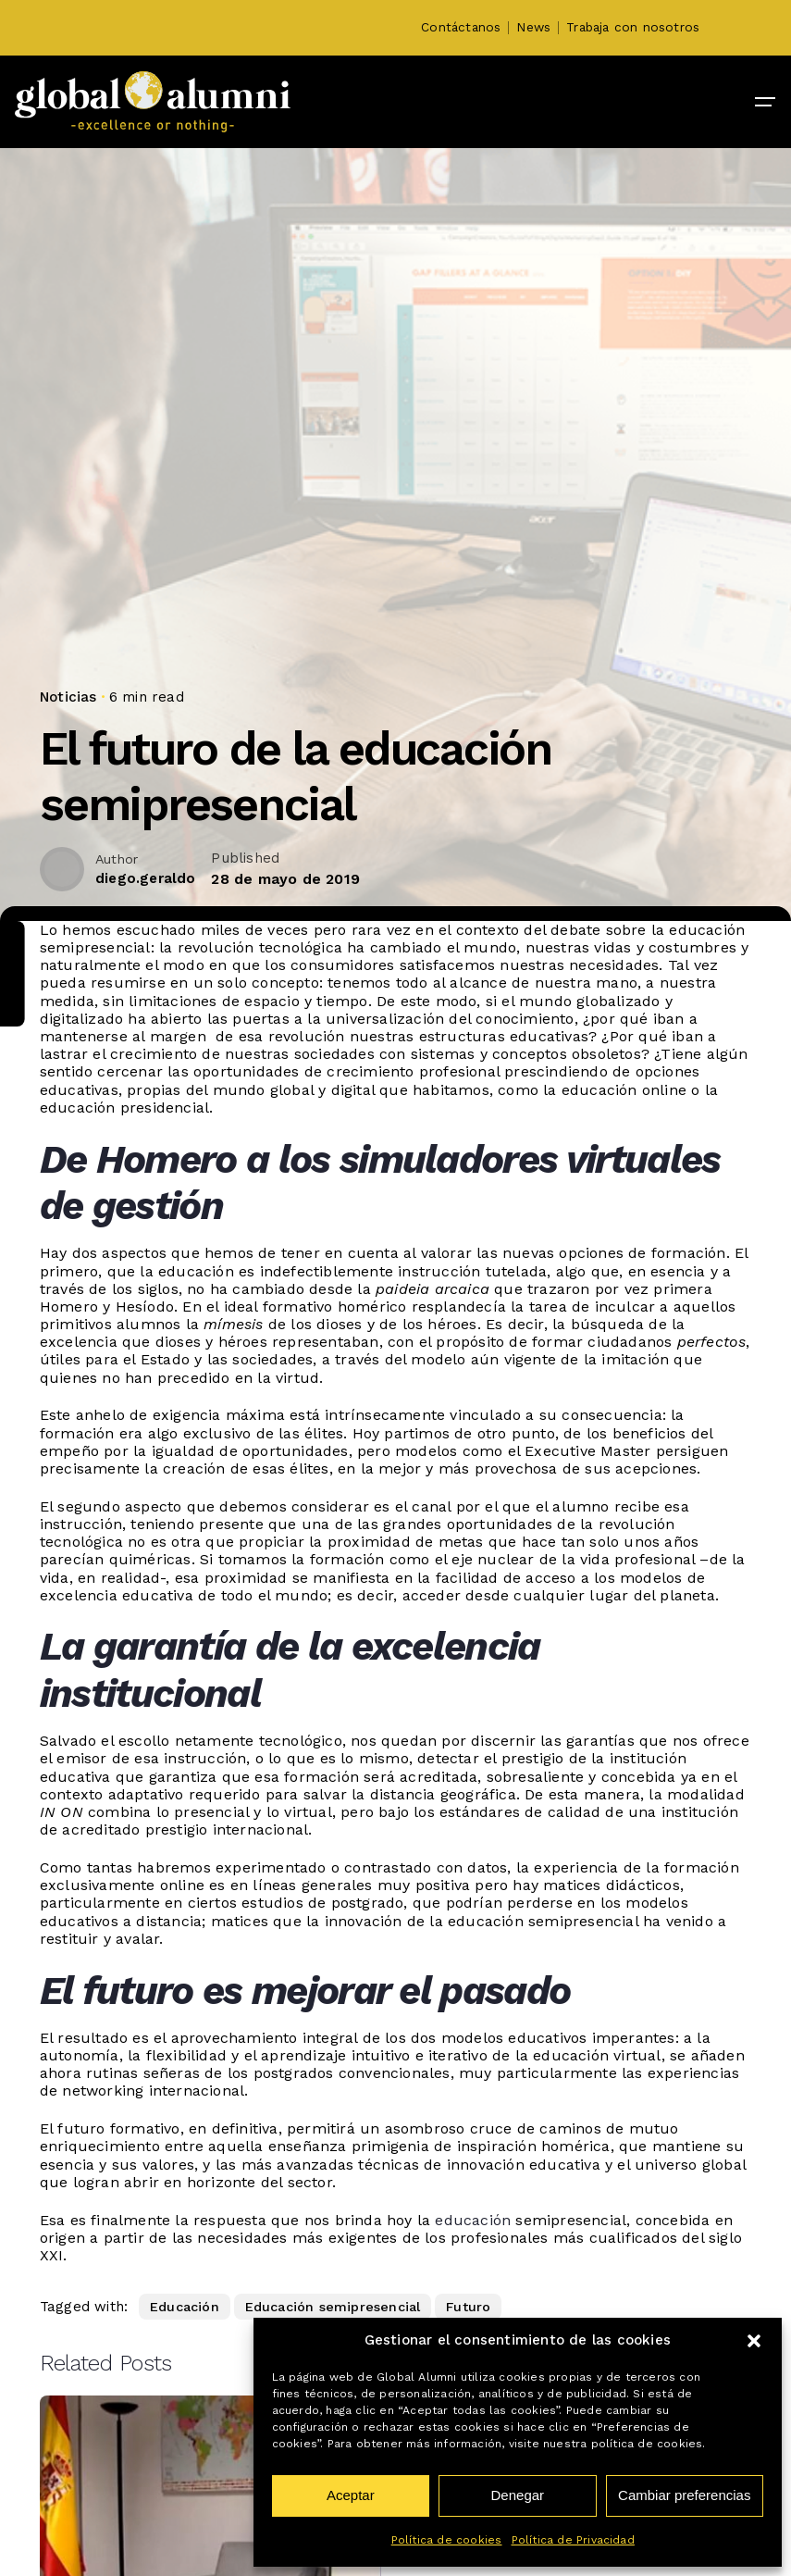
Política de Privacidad (573, 2539)
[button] (754, 2341)
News (533, 26)
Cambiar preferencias (684, 2495)
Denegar (518, 2495)
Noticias (68, 697)
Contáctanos (461, 26)
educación (473, 2220)
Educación (184, 2306)
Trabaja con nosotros (632, 26)
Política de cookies (446, 2539)
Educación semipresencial (333, 2306)
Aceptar (351, 2495)
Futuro (468, 2306)
